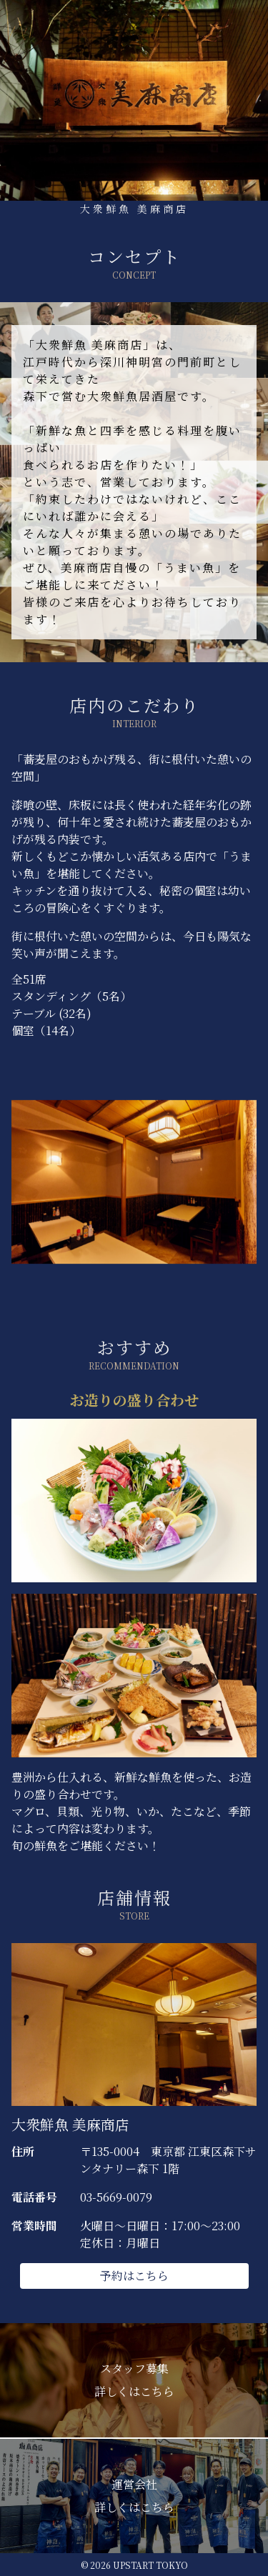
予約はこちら (134, 2275)
